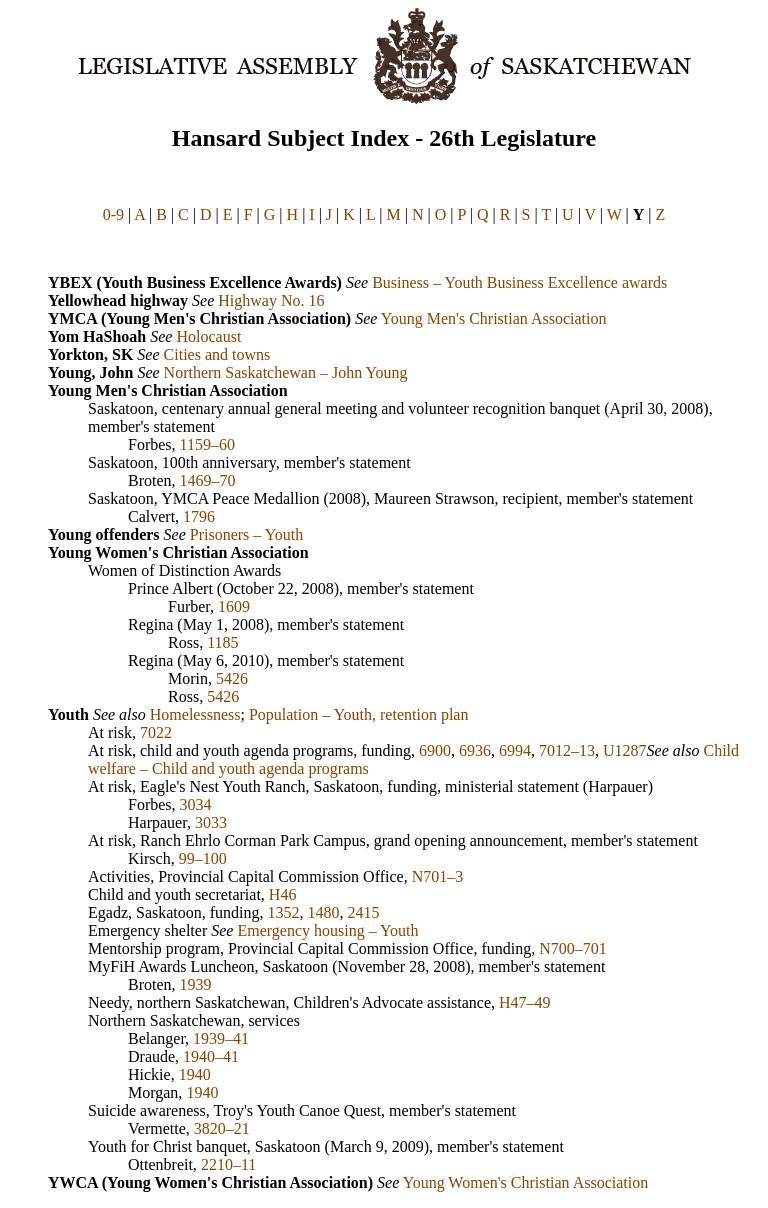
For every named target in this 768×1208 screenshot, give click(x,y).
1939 (196, 984)
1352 (284, 912)
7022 (156, 732)
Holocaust (208, 336)
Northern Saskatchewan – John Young (286, 372)
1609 (234, 606)
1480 (324, 912)
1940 (195, 1074)
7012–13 (567, 750)
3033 (211, 822)
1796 (199, 516)
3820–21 (222, 1128)
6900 (435, 750)
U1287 (625, 750)
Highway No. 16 (271, 300)
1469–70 (208, 480)
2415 (364, 912)
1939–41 (221, 1038)
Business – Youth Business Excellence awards (519, 282)
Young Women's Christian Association (525, 1182)
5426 (232, 678)
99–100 (203, 858)
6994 (515, 750)
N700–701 (573, 948)
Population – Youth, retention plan (359, 714)
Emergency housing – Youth (327, 930)
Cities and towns (217, 354)
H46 (283, 894)
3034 (196, 804)
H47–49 (525, 1002)
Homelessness (195, 714)
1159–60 (207, 444)
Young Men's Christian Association (494, 318)
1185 (222, 642)
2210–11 (228, 1164)
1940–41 (211, 1056)
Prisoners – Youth (246, 534)
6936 (475, 750)
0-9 (113, 214)
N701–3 (438, 876)
